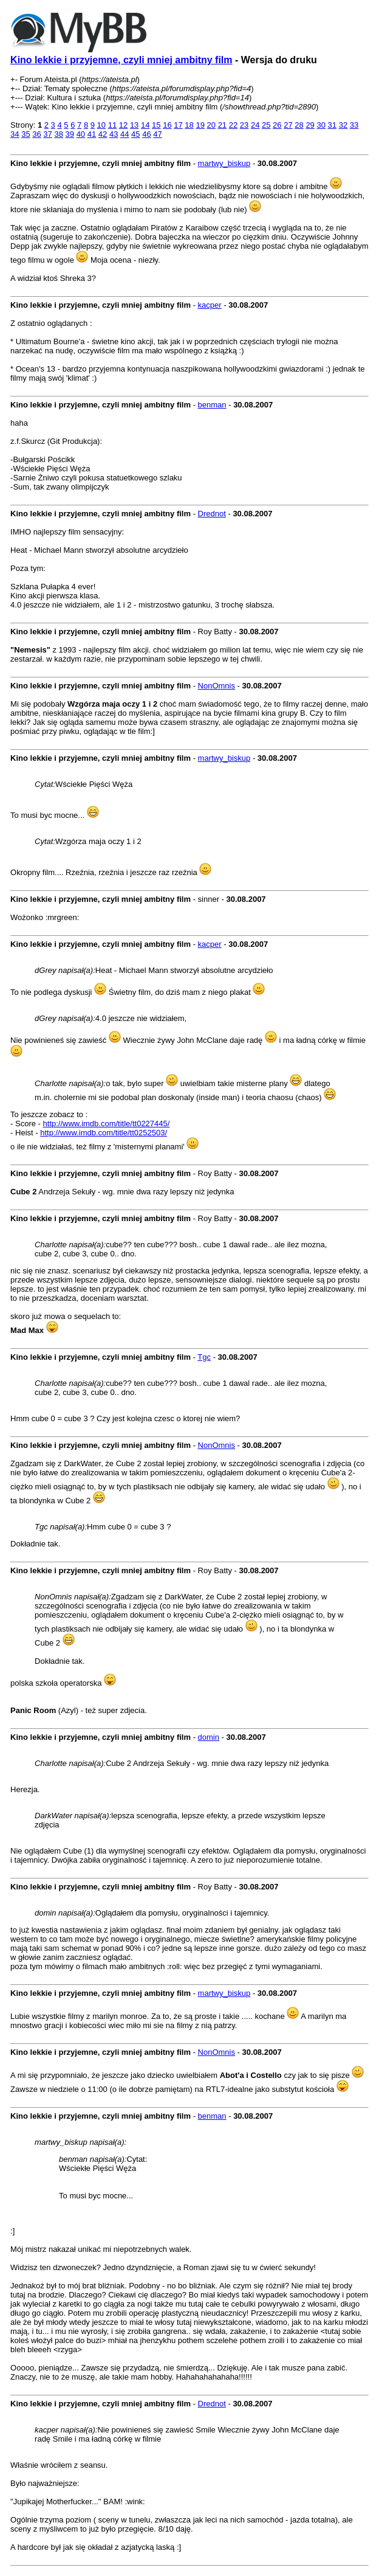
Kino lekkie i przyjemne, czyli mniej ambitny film (121, 60)
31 (332, 125)
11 (112, 125)
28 (299, 125)
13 (134, 125)
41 (91, 134)
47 (157, 134)
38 (58, 134)
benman (212, 404)
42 (102, 134)
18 (189, 125)
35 (25, 134)
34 (14, 134)
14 (145, 125)
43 (113, 134)
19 (200, 125)
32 (343, 125)
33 (354, 125)
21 (222, 125)
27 (288, 125)
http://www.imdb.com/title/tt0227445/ (106, 1123)
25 (266, 125)
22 (233, 125)
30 (320, 125)
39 (70, 134)
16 (167, 125)
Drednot (212, 513)
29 (310, 125)
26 (277, 125)
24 (255, 125)
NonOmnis (216, 685)
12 (123, 125)
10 (101, 125)
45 (135, 134)
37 (47, 134)
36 (36, 134)
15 (156, 125)
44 (124, 134)
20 (211, 125)
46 (146, 134)
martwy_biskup (224, 163)
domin (208, 1737)
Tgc (204, 1357)
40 (81, 134)
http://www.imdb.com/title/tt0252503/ (103, 1132)
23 (244, 125)
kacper (210, 305)
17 (178, 125)
